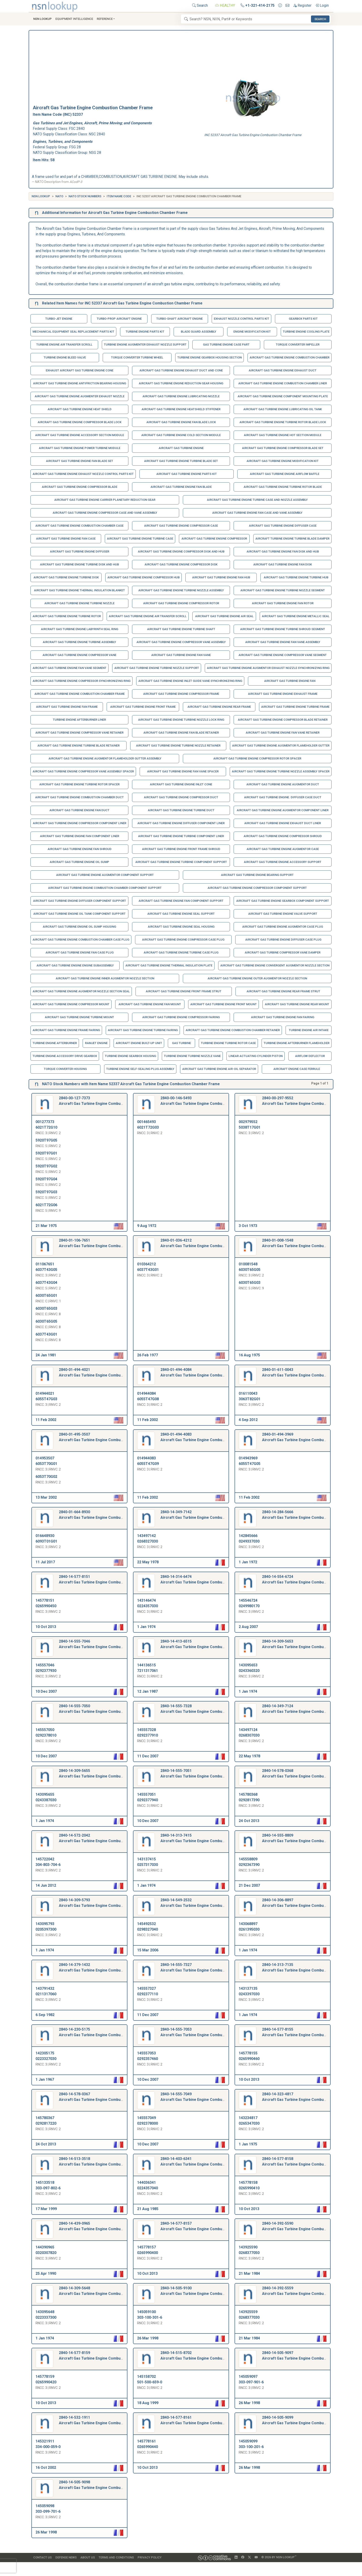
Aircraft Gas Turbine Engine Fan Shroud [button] (80, 849)
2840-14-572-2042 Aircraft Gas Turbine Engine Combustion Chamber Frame (108, 1838)
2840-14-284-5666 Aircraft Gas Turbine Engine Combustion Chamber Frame (312, 1515)
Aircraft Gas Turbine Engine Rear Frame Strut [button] (283, 991)
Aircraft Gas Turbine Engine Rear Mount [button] (297, 1004)
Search (200, 5)
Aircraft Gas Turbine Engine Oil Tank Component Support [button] (79, 913)
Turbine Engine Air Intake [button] (309, 1030)
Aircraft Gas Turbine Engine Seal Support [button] (181, 913)
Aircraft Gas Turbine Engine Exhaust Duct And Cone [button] (181, 370)
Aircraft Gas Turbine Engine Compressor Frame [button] (181, 694)
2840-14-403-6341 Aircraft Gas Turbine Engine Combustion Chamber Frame (210, 2161)
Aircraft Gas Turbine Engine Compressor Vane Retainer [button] (79, 732)
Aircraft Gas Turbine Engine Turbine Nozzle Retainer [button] (178, 745)
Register (302, 5)
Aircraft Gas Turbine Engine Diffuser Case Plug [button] (283, 939)
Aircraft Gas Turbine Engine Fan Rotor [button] (283, 603)
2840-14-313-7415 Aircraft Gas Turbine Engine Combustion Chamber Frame (210, 1838)
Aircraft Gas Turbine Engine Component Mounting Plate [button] (283, 396)
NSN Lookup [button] (42, 19)
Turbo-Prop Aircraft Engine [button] (119, 318)
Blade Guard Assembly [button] (198, 331)
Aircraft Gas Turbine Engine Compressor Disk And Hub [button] (181, 551)
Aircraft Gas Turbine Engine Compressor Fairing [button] (181, 1017)
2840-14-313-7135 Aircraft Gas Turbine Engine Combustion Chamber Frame (312, 1967)
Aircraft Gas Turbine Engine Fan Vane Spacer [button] (183, 771)
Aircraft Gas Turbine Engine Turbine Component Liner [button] (181, 836)
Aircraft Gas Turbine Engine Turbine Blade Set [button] (181, 461)
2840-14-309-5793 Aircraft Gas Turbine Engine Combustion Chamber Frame (108, 1903)
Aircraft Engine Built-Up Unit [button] (139, 1043)
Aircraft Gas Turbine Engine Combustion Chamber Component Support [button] (105, 888)
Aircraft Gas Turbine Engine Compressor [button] (214, 538)
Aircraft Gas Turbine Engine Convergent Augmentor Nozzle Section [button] (274, 965)
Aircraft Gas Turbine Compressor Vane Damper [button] (282, 952)
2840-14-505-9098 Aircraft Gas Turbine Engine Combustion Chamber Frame (108, 2485)
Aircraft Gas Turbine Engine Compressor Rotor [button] (181, 603)
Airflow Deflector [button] (310, 1056)
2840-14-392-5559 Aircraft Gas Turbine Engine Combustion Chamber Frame (312, 2291)
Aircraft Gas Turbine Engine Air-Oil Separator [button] (219, 1069)
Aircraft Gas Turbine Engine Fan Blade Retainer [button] (181, 732)
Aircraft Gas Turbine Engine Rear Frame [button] (219, 706)
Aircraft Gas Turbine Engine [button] (181, 448)
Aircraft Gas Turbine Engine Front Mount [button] (223, 1004)
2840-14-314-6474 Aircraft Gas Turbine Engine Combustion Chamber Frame (210, 1579)
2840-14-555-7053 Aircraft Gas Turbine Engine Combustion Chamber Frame (210, 2032)
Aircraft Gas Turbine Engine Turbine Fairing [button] (143, 1030)
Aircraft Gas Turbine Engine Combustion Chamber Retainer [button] (233, 1030)
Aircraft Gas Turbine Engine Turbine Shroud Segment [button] (282, 629)
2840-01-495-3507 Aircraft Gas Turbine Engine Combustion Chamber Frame (108, 1437)
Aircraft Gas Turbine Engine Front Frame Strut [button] (183, 991)
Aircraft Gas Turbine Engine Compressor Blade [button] (79, 487)
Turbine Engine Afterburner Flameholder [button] (296, 1043)
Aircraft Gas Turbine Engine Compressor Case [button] (181, 525)
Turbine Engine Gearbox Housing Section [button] (209, 357)
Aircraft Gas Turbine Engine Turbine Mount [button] (79, 1017)
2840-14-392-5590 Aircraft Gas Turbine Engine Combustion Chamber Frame (312, 2226)
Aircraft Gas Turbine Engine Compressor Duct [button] (181, 797)
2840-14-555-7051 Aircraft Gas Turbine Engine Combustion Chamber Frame (210, 1773)
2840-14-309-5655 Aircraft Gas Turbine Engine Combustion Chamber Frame (108, 1773)
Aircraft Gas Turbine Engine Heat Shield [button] (80, 409)
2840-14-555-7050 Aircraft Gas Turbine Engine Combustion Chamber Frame (108, 1709)
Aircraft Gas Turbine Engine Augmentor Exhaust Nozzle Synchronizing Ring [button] (268, 668)
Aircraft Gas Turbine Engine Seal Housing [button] (181, 926)
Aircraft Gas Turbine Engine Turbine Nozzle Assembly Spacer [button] (280, 771)
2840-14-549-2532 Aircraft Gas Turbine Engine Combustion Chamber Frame (210, 1903)
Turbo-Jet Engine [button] (58, 318)
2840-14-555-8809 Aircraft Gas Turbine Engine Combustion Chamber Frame (312, 1838)
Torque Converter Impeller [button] (298, 344)
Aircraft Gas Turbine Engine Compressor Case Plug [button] (183, 939)
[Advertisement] (104, 68)
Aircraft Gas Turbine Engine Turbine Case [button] (140, 538)
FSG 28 (75, 147)
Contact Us (42, 2557)
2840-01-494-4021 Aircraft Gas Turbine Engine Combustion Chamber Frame (108, 1372)
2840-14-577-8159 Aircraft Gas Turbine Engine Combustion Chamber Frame (108, 2355)
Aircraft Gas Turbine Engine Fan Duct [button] (79, 810)
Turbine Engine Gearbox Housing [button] (130, 1056)
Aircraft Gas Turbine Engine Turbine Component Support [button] (181, 862)
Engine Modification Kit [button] (252, 331)
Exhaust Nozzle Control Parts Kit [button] (241, 318)
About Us (87, 2557)
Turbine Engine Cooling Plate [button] (306, 331)
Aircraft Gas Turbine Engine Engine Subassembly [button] (75, 965)
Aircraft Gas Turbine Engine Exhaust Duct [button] (283, 370)
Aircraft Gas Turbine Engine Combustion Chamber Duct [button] (79, 797)
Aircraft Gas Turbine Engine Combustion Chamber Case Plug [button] (81, 939)
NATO (59, 196)
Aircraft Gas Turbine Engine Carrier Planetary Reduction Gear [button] (104, 499)
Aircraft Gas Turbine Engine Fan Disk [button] (282, 564)
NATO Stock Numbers (85, 196)
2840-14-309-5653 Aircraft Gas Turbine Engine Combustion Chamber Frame (312, 1644)
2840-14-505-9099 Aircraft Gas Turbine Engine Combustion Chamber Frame (312, 2420)
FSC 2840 (77, 128)
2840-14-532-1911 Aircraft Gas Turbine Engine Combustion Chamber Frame (108, 2420)
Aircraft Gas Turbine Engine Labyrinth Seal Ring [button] (79, 629)
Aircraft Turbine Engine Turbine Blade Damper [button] (292, 538)
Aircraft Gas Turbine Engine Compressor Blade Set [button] (282, 448)
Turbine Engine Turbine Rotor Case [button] (228, 1043)
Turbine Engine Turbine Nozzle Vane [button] (192, 1056)
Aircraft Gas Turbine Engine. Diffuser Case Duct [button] (282, 797)
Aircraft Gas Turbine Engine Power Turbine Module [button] (79, 448)
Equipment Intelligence (74, 19)
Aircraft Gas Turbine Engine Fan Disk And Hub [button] (283, 551)
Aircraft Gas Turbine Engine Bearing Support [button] (257, 875)
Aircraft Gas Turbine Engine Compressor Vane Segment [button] (282, 655)
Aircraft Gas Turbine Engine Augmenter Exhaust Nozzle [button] (79, 396)
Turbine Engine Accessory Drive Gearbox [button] (65, 1056)
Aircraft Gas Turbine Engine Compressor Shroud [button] (283, 836)
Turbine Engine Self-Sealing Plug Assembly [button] (140, 1069)
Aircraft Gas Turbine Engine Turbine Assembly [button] (79, 642)
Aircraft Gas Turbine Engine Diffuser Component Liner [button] (181, 823)
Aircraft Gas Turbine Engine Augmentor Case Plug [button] (282, 926)
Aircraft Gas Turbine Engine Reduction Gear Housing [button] (181, 383)
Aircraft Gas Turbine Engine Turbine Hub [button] (296, 577)
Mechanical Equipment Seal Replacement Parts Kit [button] (73, 331)
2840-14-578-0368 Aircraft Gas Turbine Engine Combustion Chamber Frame (312, 1773)
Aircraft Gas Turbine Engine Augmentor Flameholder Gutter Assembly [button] (104, 758)
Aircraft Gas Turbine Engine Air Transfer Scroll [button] (148, 616)
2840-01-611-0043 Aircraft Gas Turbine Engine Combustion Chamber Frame (312, 1372)
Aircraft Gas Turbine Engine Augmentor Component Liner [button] (283, 810)
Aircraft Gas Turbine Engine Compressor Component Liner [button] (79, 823)
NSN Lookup (41, 196)
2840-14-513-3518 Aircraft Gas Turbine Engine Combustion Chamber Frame (108, 2161)
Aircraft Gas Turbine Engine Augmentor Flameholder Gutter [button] (280, 745)
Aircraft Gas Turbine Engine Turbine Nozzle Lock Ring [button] (181, 719)
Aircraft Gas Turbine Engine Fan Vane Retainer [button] (283, 732)
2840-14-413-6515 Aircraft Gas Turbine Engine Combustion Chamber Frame (210, 1644)
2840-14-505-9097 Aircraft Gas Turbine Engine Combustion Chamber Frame (312, 2355)
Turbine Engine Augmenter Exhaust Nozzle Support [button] (145, 344)
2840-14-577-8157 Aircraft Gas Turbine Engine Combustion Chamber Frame (210, 2226)
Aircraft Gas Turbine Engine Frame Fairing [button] (66, 1030)
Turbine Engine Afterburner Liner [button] (79, 719)
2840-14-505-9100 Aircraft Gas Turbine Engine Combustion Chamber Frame (210, 2291)
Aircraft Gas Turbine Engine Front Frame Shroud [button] (181, 849)
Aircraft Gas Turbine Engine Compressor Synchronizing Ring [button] (81, 681)
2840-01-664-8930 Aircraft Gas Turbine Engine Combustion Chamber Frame (108, 1515)
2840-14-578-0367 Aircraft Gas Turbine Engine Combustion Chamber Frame (108, 2097)
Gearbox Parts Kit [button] (303, 318)
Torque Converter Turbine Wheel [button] (137, 357)
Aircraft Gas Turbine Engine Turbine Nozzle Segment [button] (282, 590)
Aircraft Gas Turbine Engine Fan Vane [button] (181, 655)
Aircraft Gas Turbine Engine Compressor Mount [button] (71, 1004)
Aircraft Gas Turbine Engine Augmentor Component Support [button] (105, 875)
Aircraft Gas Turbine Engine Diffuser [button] (79, 551)
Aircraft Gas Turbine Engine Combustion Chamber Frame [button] (79, 694)
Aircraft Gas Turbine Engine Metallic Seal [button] (295, 616)
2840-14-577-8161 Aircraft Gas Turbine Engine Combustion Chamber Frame (210, 2420)
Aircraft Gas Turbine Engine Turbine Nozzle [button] (79, 603)
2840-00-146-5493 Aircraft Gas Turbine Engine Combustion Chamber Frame (210, 1101)
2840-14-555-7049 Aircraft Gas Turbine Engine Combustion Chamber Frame (210, 2097)
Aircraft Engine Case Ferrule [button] (296, 1069)
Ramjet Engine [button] (96, 1043)
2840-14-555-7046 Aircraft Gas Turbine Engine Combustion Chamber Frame (108, 1644)
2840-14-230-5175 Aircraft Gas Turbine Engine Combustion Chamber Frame (108, 2032)
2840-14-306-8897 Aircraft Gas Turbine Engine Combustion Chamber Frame (312, 1903)
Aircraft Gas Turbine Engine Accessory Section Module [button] (79, 435)
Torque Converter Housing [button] (65, 1069)
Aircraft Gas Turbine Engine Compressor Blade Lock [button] (79, 422)
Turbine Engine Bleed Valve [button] (65, 357)
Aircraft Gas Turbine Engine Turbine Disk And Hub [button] (79, 564)
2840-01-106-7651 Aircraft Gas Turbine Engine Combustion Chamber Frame (108, 1243)
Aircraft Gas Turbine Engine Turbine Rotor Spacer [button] (79, 784)
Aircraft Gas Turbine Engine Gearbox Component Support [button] (282, 900)
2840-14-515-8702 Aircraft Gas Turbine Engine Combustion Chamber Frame (210, 2355)
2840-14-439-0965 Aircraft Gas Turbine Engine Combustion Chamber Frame (108, 2226)
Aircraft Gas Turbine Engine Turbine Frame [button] (295, 706)
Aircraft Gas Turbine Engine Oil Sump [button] (79, 862)
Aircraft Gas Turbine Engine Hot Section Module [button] (282, 435)
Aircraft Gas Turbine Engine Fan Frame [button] (67, 706)
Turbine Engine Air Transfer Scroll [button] (64, 344)
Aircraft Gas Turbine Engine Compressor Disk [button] (181, 564)
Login (322, 5)
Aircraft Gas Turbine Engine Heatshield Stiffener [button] (181, 409)
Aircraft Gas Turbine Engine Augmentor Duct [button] (282, 784)
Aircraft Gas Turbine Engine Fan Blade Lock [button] (181, 422)
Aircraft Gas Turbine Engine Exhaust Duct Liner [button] (282, 823)
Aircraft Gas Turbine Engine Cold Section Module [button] (181, 435)
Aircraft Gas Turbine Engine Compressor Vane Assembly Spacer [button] (83, 771)
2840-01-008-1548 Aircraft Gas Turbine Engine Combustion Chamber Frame (312, 1243)
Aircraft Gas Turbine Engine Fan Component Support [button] (181, 900)
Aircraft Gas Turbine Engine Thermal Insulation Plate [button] (168, 965)
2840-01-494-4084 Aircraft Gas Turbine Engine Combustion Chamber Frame (210, 1372)
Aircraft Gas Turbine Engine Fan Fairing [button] (282, 1017)
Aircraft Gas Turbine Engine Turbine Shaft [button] (181, 629)
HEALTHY (225, 5)
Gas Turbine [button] (181, 1043)
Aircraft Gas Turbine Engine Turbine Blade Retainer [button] (78, 745)
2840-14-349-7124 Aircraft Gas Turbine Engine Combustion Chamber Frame (312, 1709)
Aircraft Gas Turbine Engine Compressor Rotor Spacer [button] (257, 758)
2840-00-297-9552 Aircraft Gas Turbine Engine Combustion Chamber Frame (312, 1101)
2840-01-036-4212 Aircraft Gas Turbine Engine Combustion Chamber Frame (210, 1243)
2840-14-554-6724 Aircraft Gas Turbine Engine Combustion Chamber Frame (312, 1579)
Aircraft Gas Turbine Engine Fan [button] (289, 681)
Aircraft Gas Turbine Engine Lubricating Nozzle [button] (181, 396)
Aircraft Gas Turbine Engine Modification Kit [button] (283, 461)
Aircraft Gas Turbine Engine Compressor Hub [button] (143, 577)
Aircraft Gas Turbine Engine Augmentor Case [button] (283, 849)
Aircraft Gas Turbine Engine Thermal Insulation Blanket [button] (79, 590)
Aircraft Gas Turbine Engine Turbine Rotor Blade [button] (283, 487)
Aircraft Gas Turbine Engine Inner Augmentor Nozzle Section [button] (105, 978)
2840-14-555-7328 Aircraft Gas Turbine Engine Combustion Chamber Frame (210, 1709)
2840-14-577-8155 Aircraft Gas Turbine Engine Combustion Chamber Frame (312, 2032)
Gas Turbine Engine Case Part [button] (226, 344)
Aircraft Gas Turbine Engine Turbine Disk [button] (66, 577)
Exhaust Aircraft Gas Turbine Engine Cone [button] (79, 370)
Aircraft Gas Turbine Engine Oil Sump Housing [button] (79, 926)
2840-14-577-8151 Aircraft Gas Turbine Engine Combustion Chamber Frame (108, 1579)
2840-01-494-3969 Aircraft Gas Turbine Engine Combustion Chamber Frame (312, 1437)
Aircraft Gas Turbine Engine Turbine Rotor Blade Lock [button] (282, 422)
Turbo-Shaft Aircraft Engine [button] (179, 318)
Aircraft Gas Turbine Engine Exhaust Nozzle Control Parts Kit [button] (83, 474)
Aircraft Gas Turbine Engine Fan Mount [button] (149, 1004)
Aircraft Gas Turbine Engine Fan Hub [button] (221, 577)
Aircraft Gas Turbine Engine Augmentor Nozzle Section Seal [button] (81, 991)
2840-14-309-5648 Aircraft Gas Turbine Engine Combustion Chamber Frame (108, 2291)
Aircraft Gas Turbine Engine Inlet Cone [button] (181, 784)
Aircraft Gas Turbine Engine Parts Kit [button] (186, 474)
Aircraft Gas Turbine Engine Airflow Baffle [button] (284, 474)
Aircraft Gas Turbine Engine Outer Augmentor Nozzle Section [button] (257, 978)
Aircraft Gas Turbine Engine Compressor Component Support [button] (257, 888)
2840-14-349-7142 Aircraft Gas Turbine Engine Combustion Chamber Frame (210, 1515)
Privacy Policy (150, 2557)
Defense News (66, 2557)
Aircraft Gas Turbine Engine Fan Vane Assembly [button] (282, 642)
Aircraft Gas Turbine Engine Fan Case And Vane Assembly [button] (257, 512)
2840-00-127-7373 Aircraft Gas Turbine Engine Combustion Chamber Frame (108, 1101)
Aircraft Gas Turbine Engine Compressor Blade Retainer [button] (283, 719)
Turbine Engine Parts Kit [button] (145, 331)
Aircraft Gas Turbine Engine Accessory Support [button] (282, 862)
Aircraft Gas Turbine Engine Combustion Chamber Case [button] (79, 525)
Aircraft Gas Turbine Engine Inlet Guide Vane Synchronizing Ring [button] (190, 681)
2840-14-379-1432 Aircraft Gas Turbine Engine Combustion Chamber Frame (108, 1967)
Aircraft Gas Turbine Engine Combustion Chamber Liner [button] (282, 383)
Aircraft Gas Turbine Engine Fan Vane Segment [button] (69, 668)
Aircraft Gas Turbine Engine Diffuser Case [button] (283, 525)
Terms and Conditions (116, 2557)
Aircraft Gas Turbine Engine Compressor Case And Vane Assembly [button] (105, 512)
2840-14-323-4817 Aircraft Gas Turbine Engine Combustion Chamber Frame (312, 2097)
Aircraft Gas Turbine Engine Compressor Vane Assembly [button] (181, 642)
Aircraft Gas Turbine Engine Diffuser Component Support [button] (79, 900)
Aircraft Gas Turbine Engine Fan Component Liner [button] (79, 836)
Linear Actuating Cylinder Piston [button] (256, 1056)
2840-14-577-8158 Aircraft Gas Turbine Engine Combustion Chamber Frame (312, 2161)
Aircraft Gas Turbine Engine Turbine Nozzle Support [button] (156, 668)
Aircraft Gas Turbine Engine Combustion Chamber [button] (289, 357)
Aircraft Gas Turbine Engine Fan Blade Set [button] (79, 461)
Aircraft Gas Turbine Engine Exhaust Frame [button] (282, 694)
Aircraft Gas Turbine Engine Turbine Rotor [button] (67, 616)
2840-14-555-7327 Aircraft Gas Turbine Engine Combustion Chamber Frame (210, 1967)
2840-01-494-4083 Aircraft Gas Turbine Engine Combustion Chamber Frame (210, 1437)
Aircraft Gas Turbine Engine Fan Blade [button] (181, 487)
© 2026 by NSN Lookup (278, 2557)
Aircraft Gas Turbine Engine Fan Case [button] (66, 538)
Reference (105, 19)
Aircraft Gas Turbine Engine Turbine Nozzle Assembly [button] (181, 590)
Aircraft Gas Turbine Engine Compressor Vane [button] (79, 655)
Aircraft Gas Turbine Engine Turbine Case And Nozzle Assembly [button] (257, 499)
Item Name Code (119, 196)
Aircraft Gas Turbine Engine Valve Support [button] (282, 913)
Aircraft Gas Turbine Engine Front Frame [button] (143, 706)
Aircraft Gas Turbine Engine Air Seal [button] (224, 616)
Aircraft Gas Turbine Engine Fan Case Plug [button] (79, 952)
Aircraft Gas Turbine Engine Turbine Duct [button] (181, 810)
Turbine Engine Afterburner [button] (55, 1043)
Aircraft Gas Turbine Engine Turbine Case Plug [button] (181, 952)
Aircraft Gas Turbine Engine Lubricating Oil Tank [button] (282, 409)
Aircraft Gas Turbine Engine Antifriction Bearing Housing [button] (79, 383)
